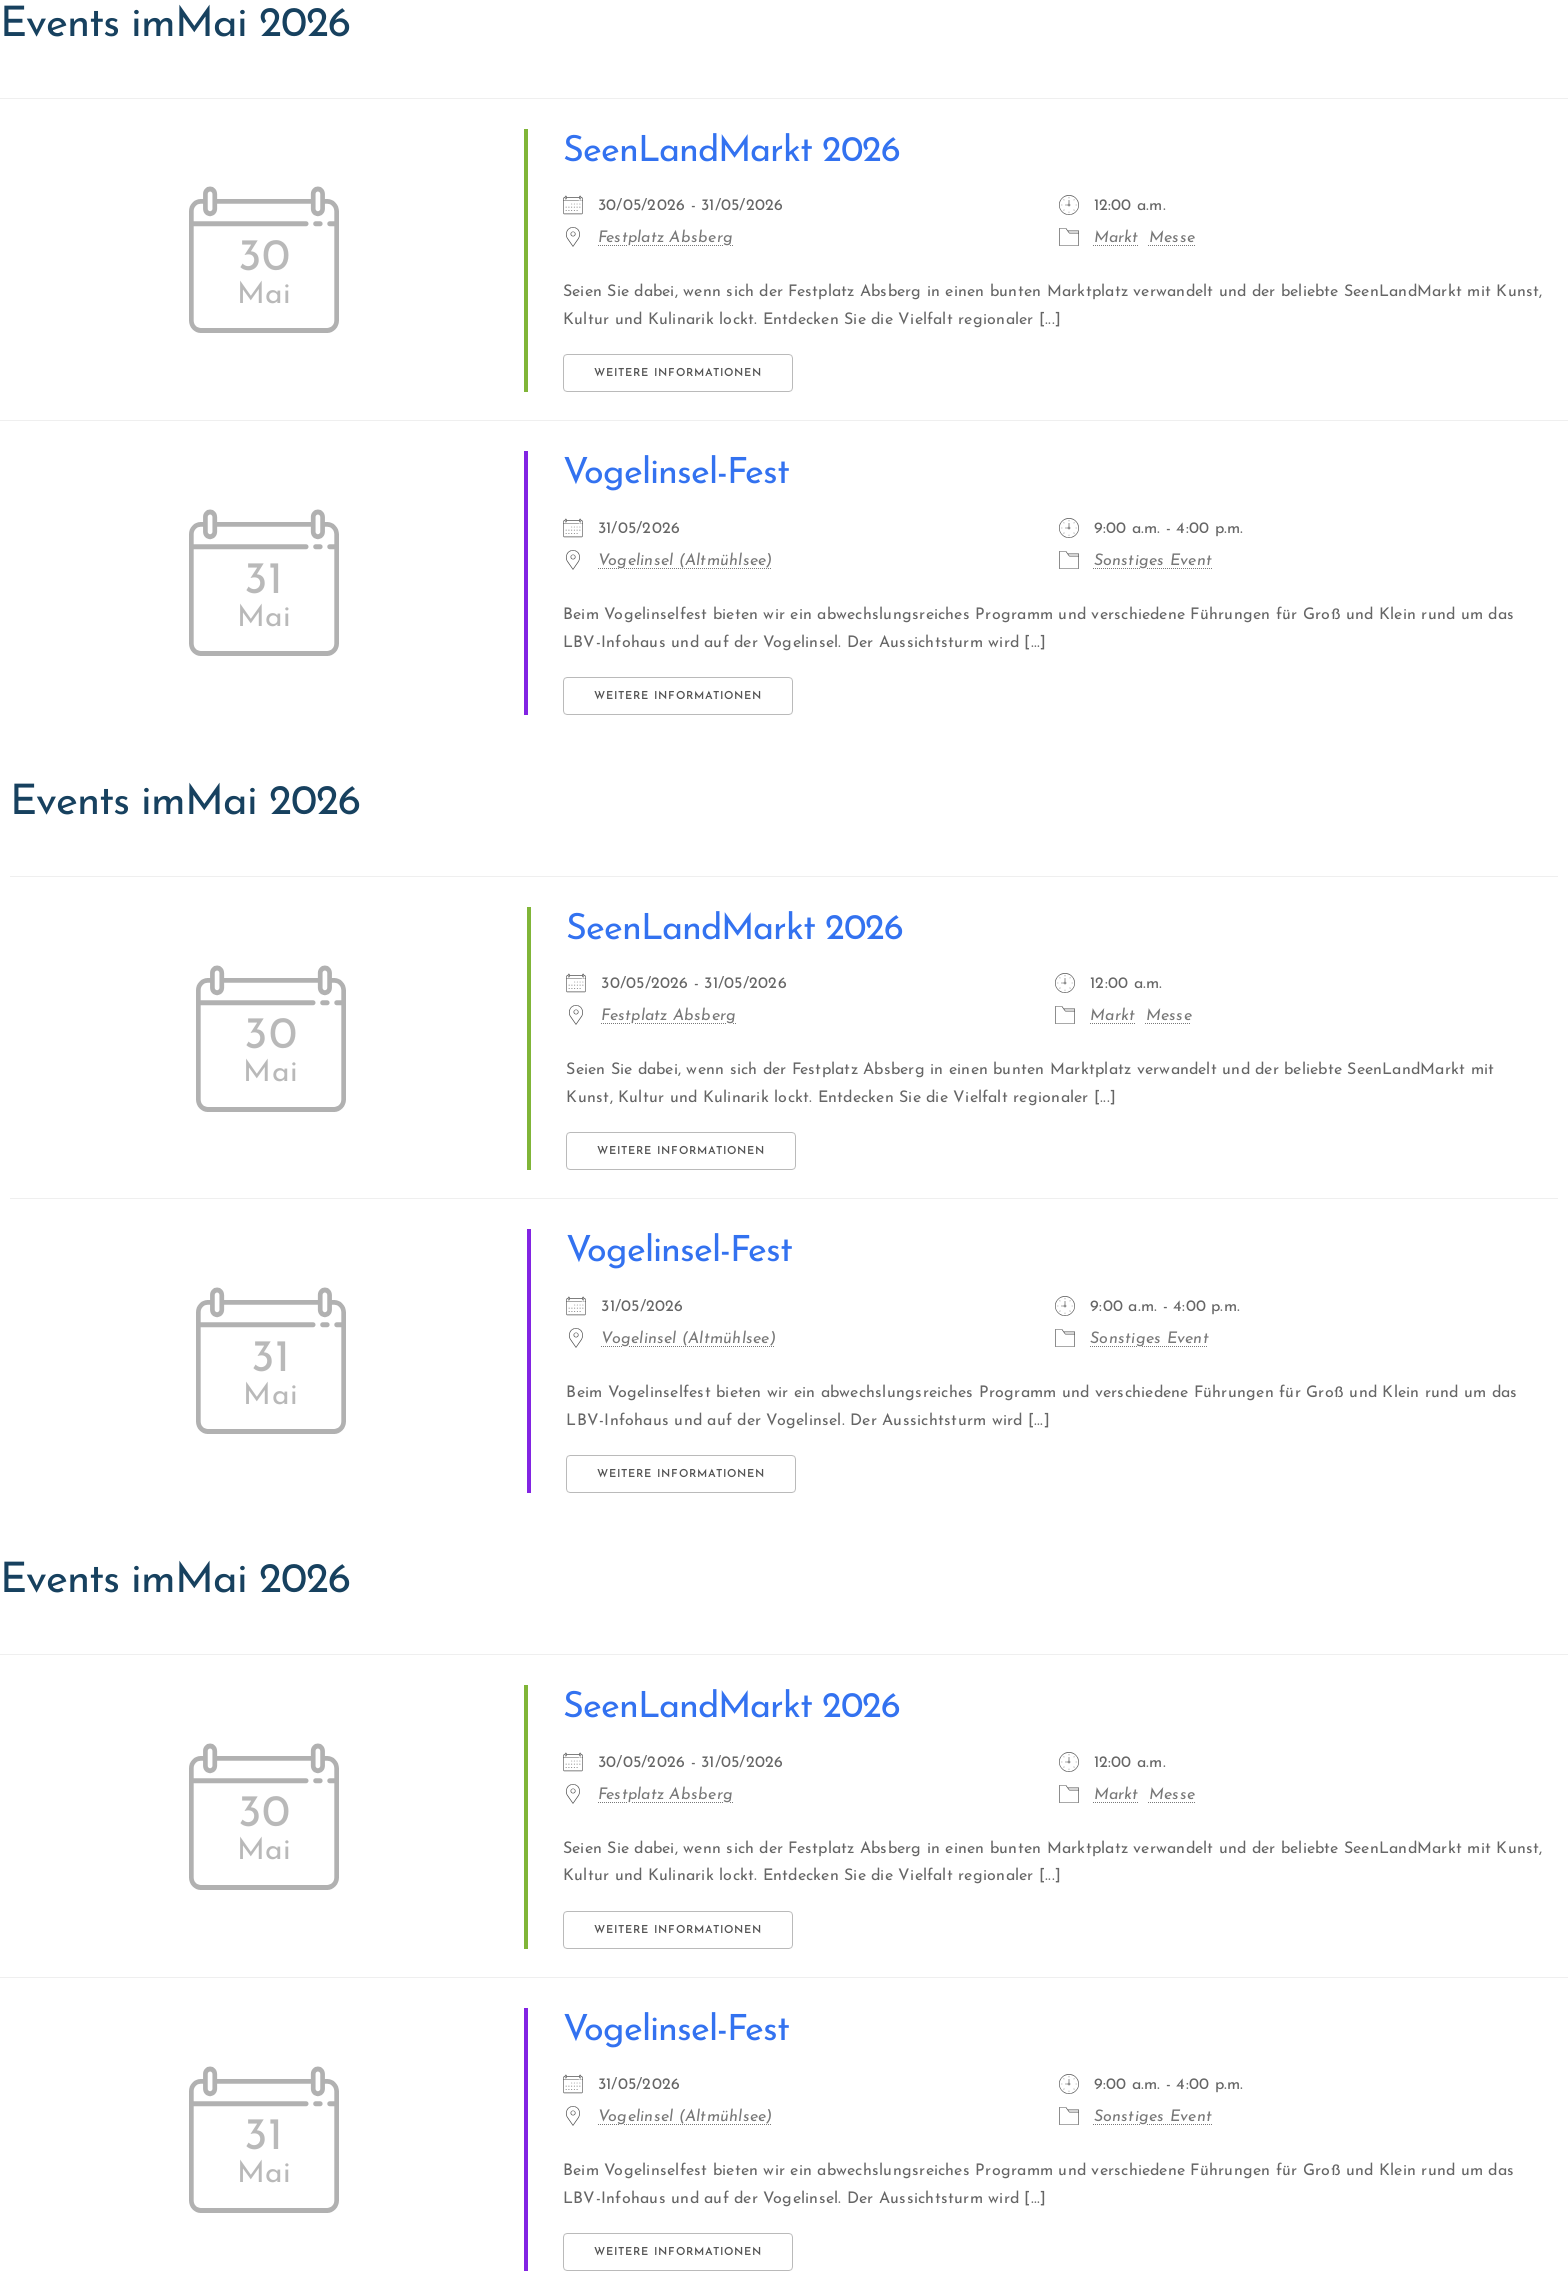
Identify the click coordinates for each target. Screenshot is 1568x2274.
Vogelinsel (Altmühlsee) (685, 561)
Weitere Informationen (678, 373)
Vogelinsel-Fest (676, 474)
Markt (1116, 238)
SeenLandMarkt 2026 (731, 152)
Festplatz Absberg (665, 238)
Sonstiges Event (1153, 561)
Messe (1172, 238)
